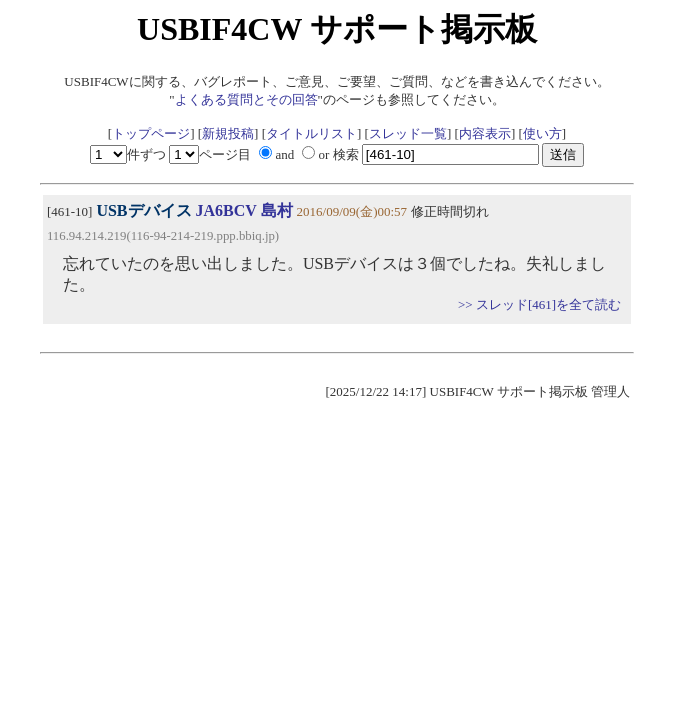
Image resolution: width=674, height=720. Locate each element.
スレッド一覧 (408, 133)
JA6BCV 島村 (244, 210)
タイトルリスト (311, 133)
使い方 (542, 133)
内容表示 (485, 133)
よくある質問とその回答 (246, 99)
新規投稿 (228, 133)
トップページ (151, 133)
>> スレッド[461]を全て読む (539, 304)
